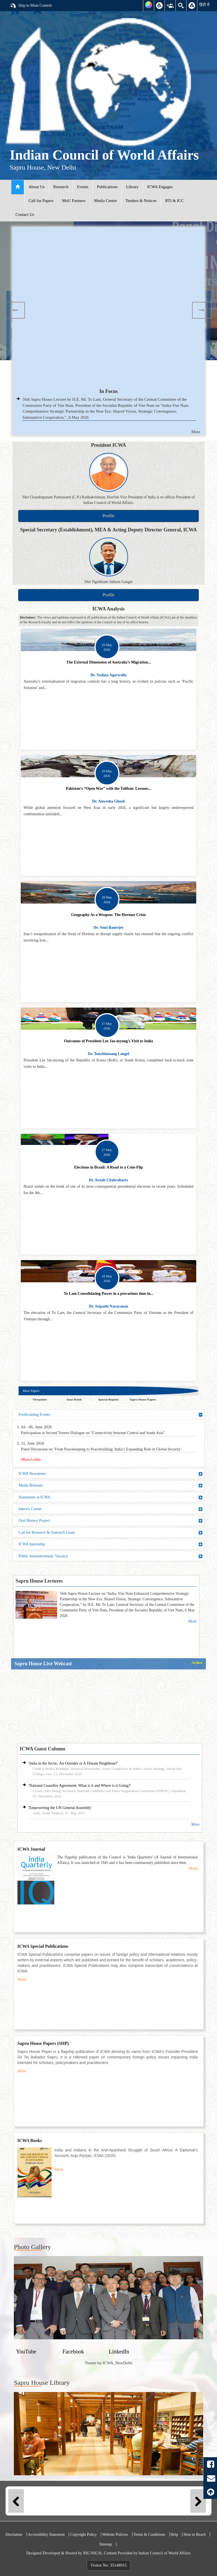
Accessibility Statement (46, 2534)
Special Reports (108, 1399)
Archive (197, 1663)
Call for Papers (41, 200)
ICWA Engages (160, 187)
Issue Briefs (74, 1399)
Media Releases (111, 1485)
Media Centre (105, 200)
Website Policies (115, 2534)
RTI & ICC (174, 200)
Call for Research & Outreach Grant (111, 1532)
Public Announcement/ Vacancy (111, 1556)
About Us (37, 187)
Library (132, 187)
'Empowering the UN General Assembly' (60, 1808)
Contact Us (25, 214)
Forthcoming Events (111, 1414)
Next (201, 310)
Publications (107, 187)
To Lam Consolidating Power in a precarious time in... (108, 1293)
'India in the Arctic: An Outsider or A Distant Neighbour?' (73, 1763)
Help (174, 2534)
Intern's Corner (111, 1509)
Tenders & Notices (141, 200)
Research (60, 187)
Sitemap (105, 2544)
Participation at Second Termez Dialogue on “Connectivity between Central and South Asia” (93, 1433)
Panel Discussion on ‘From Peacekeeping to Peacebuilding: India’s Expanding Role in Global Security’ (101, 1449)
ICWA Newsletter (111, 1474)
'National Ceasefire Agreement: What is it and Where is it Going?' (80, 1785)
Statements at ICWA (111, 1497)
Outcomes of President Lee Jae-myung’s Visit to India (108, 1041)
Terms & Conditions (149, 2534)
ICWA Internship (111, 1544)
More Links (30, 1459)
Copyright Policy (83, 2534)
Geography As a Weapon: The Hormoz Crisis (108, 915)
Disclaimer (14, 2534)
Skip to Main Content (31, 5)
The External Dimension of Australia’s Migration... (108, 662)
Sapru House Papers (142, 1399)
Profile (109, 515)
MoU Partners (74, 200)
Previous (15, 310)
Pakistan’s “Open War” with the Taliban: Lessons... (108, 788)
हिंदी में (204, 4)
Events (82, 187)
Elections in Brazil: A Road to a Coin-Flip (108, 1167)
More (196, 432)
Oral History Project (111, 1520)
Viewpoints (40, 1399)
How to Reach (194, 2534)
